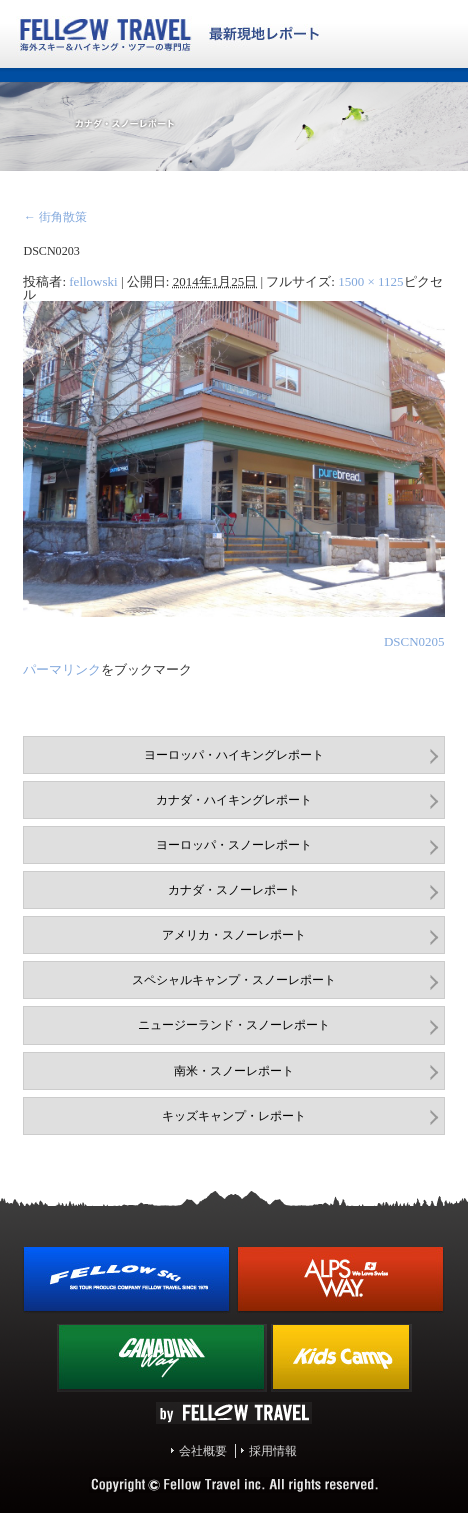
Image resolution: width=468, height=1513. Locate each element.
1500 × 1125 (370, 281)
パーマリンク (62, 669)
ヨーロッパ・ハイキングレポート (234, 755)
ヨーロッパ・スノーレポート (234, 845)
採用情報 (273, 1451)
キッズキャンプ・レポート (234, 1116)
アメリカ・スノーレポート (234, 935)
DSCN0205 (414, 641)
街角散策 (54, 217)
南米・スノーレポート (234, 1071)
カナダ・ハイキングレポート (234, 800)
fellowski (93, 281)
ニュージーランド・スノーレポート (234, 1025)
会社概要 (203, 1451)
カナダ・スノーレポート (234, 890)
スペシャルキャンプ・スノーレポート (234, 980)
